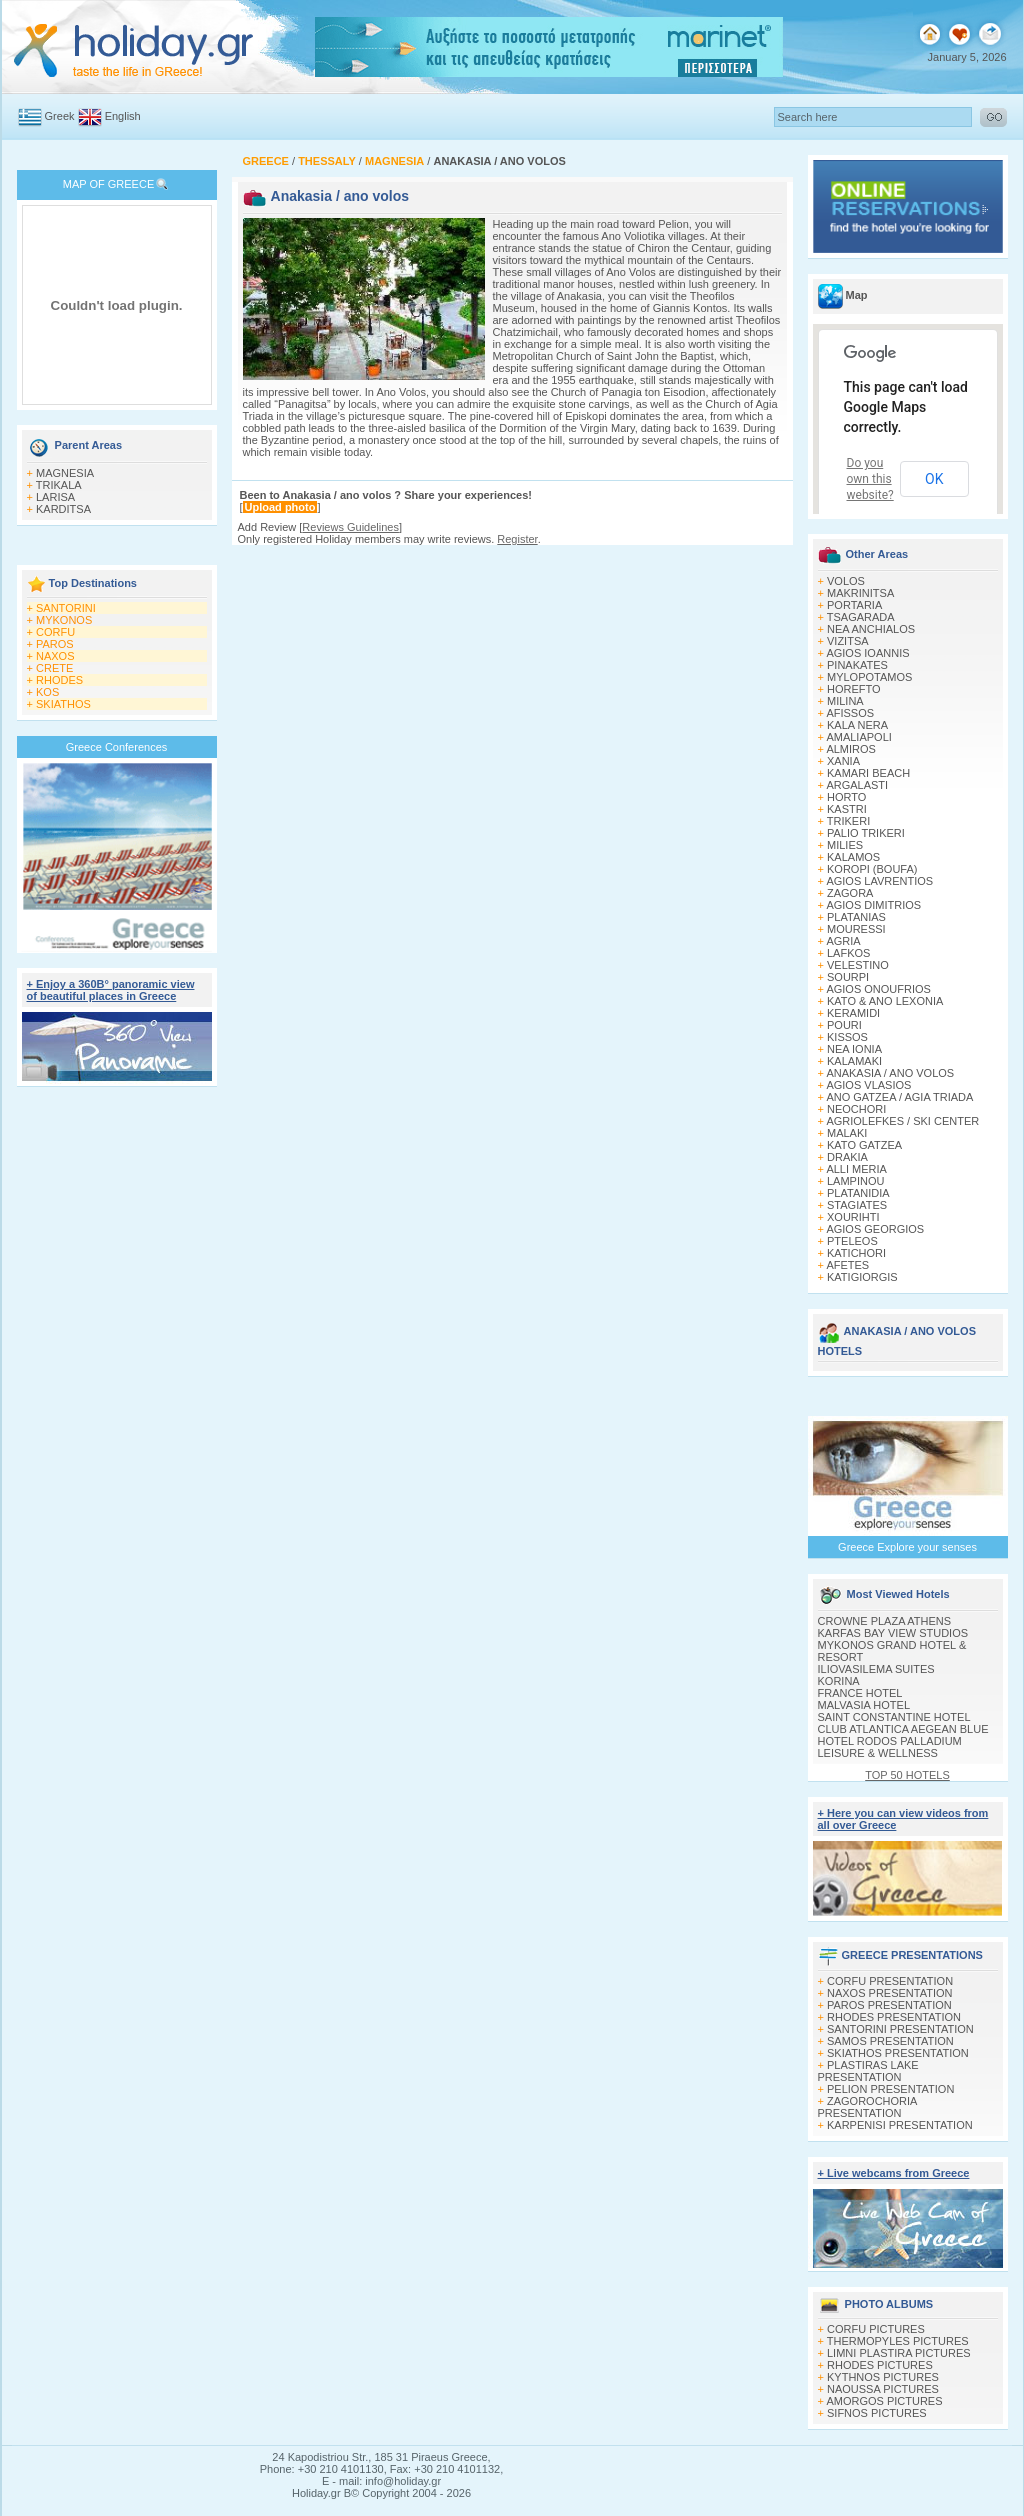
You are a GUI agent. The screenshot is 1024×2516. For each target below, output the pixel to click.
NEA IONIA (854, 1049)
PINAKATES (857, 665)
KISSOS (847, 1037)
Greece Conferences (117, 747)
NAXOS (55, 656)
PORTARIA (854, 605)
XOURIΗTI (853, 1217)
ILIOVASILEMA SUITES (876, 1669)
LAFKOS (848, 953)
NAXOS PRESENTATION (890, 1993)
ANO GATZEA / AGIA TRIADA (899, 1097)
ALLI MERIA (856, 1169)
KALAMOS (853, 857)
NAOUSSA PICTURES (883, 2389)
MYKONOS (64, 620)
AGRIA (843, 941)
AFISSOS (850, 713)
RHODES (59, 680)
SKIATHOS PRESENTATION (898, 2053)
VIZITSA (848, 641)
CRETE (54, 668)
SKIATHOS (63, 704)
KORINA (839, 1681)
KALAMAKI (854, 1061)
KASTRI (847, 809)
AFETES (847, 1265)
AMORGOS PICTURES (884, 2401)
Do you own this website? (870, 479)
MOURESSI (856, 929)
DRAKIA (847, 1157)
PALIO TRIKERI (866, 833)
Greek (60, 116)
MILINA (845, 701)
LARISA (55, 497)
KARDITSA (63, 509)
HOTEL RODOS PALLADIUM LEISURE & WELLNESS (890, 1747)
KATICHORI (856, 1253)
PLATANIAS (856, 917)
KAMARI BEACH (868, 773)
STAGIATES (857, 1205)
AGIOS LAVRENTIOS (879, 881)
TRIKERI (848, 821)
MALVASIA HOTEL (864, 1705)
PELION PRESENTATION (890, 2089)
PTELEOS (852, 1241)
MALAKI (847, 1133)
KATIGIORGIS (862, 1277)
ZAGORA (850, 893)
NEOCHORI (856, 1109)
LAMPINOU (855, 1181)
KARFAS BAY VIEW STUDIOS (893, 1633)
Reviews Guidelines (350, 527)
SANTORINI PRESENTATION (900, 2029)
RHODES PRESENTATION (894, 2017)
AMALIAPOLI (858, 737)
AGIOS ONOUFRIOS (878, 989)
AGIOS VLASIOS (868, 1085)
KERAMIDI (853, 1013)
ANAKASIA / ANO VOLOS (890, 1073)
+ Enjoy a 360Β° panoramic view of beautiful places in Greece (111, 990)
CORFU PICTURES (876, 2329)
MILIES (845, 845)
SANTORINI (66, 608)
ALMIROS (851, 749)
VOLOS (846, 581)
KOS (47, 692)
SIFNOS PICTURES (877, 2413)
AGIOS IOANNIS (867, 653)
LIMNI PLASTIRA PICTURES (899, 2353)
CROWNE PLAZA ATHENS (885, 1621)
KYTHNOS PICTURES (883, 2377)
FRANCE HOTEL (860, 1693)
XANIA (843, 761)
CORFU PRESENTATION (890, 1981)
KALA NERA (857, 725)
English (123, 116)
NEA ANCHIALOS (871, 629)
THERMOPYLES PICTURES (898, 2341)
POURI (844, 1025)
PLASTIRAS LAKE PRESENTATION (868, 2071)
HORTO (846, 797)
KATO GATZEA (864, 1145)
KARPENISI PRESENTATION (900, 2125)
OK (934, 479)
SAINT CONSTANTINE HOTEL (894, 1717)
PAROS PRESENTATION (889, 2005)
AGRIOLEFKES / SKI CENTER (902, 1121)
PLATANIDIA (858, 1193)
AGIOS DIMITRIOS (873, 905)
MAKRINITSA (860, 593)
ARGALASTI (857, 785)
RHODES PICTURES (880, 2365)
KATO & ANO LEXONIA (885, 1001)
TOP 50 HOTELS (907, 1775)
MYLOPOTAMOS (869, 677)
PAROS (55, 644)
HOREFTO (854, 689)
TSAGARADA (861, 617)
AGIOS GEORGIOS (875, 1229)
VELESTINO (858, 965)
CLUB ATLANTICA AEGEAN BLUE (903, 1729)
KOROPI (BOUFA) (872, 869)
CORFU (55, 632)
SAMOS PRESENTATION (890, 2041)
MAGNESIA (65, 473)
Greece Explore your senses (907, 1547)
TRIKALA (59, 485)
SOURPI (848, 977)
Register (517, 539)
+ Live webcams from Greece (894, 2173)
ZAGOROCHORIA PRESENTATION (867, 2107)
